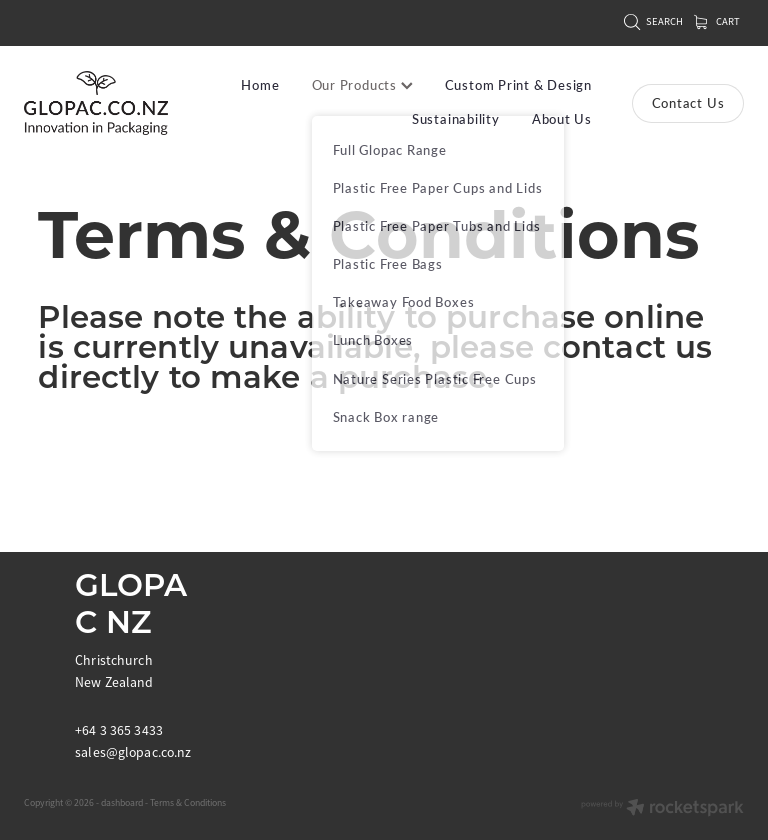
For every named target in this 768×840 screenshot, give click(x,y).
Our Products (362, 85)
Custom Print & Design (518, 85)
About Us (562, 119)
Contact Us (688, 103)
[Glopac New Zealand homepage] (96, 103)
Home (260, 85)
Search (653, 21)
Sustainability (456, 119)
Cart (717, 21)
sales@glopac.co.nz (133, 752)
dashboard (122, 803)
